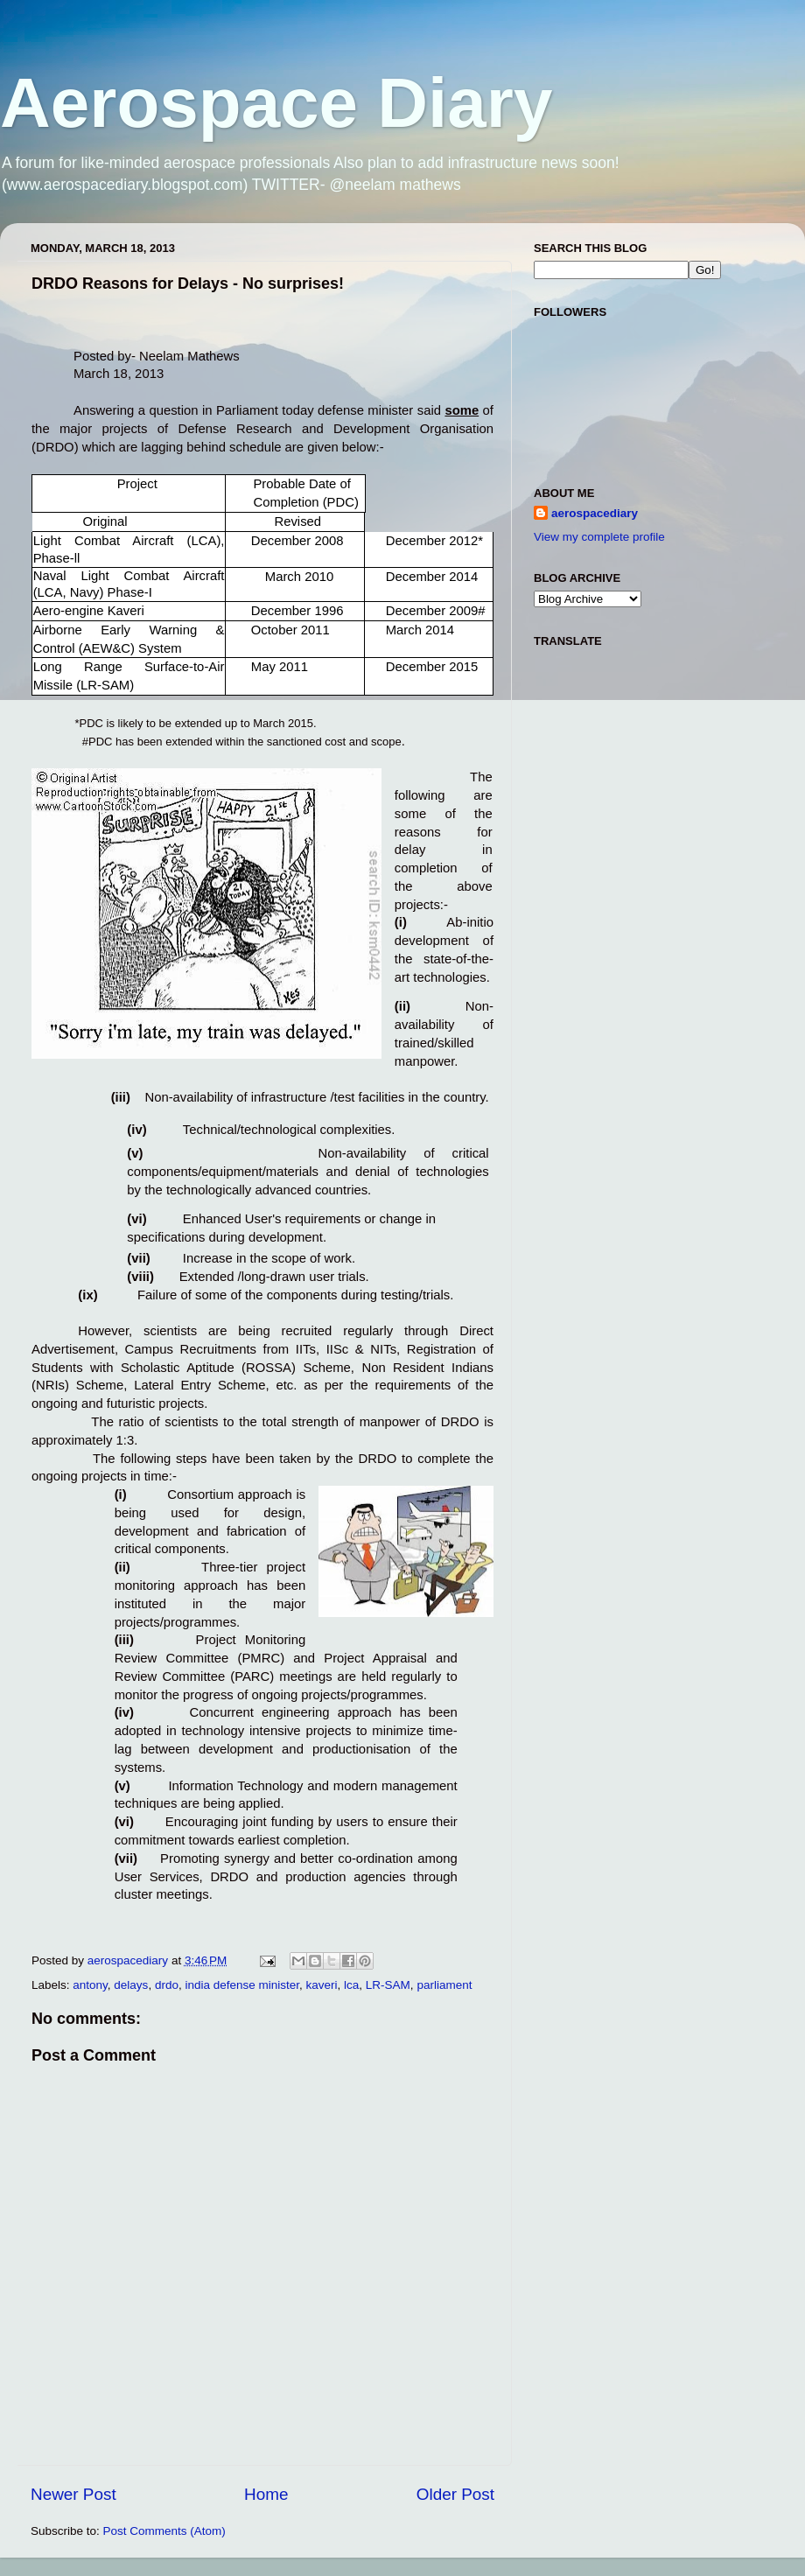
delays (131, 1985)
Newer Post (73, 2494)
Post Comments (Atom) (164, 2531)
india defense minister (242, 1985)
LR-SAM (388, 1985)
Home (266, 2494)
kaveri (322, 1985)
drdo (166, 1985)
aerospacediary (594, 513)
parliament (444, 1985)
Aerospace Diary (276, 103)
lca (351, 1985)
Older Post (455, 2494)
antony (90, 1985)
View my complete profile (599, 536)
